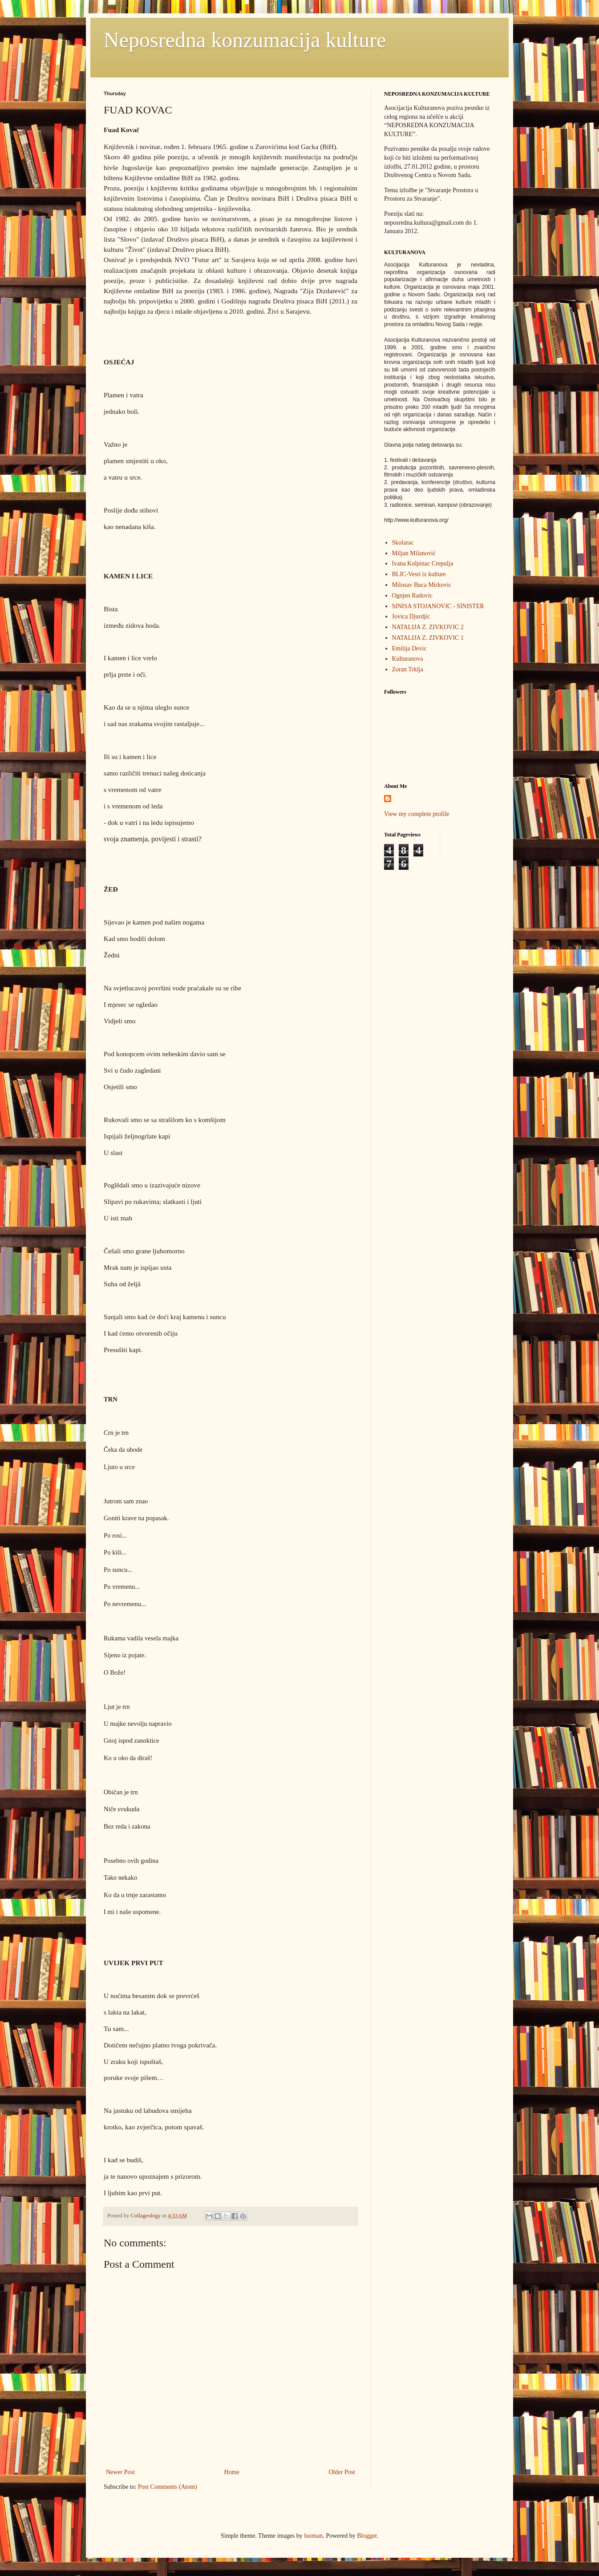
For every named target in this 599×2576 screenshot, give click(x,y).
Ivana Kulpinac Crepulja (422, 563)
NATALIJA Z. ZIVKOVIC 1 (428, 637)
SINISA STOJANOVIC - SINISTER (438, 606)
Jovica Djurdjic (411, 616)
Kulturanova (407, 658)
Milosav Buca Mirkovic (422, 584)
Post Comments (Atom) (167, 2486)
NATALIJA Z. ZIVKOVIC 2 (428, 627)
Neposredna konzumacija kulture (245, 40)
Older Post (342, 2472)
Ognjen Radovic (412, 595)
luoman (313, 2535)
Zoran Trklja (407, 669)
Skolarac (403, 542)
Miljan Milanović (414, 553)
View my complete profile (416, 814)
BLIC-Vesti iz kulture (419, 574)
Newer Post (120, 2472)
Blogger (366, 2535)
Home (231, 2472)
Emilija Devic (409, 648)
